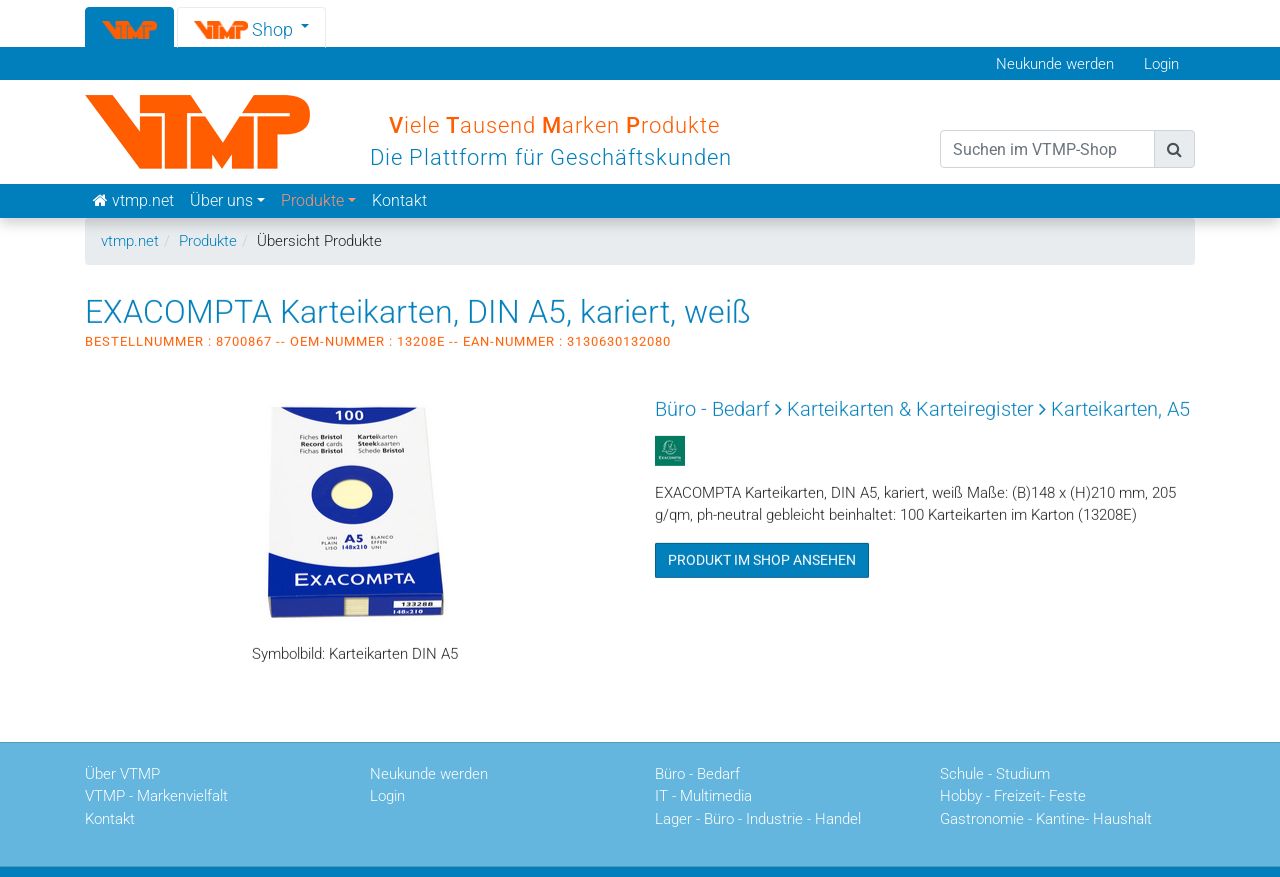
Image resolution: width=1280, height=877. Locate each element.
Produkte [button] (312, 200)
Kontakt (399, 200)
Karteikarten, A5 (1120, 408)
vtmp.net (130, 241)
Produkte (208, 241)
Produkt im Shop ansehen (762, 559)
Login (1161, 64)
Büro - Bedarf (712, 408)
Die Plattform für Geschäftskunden (551, 157)
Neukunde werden (1055, 64)
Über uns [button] (221, 200)
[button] (252, 27)
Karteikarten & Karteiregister (910, 408)
